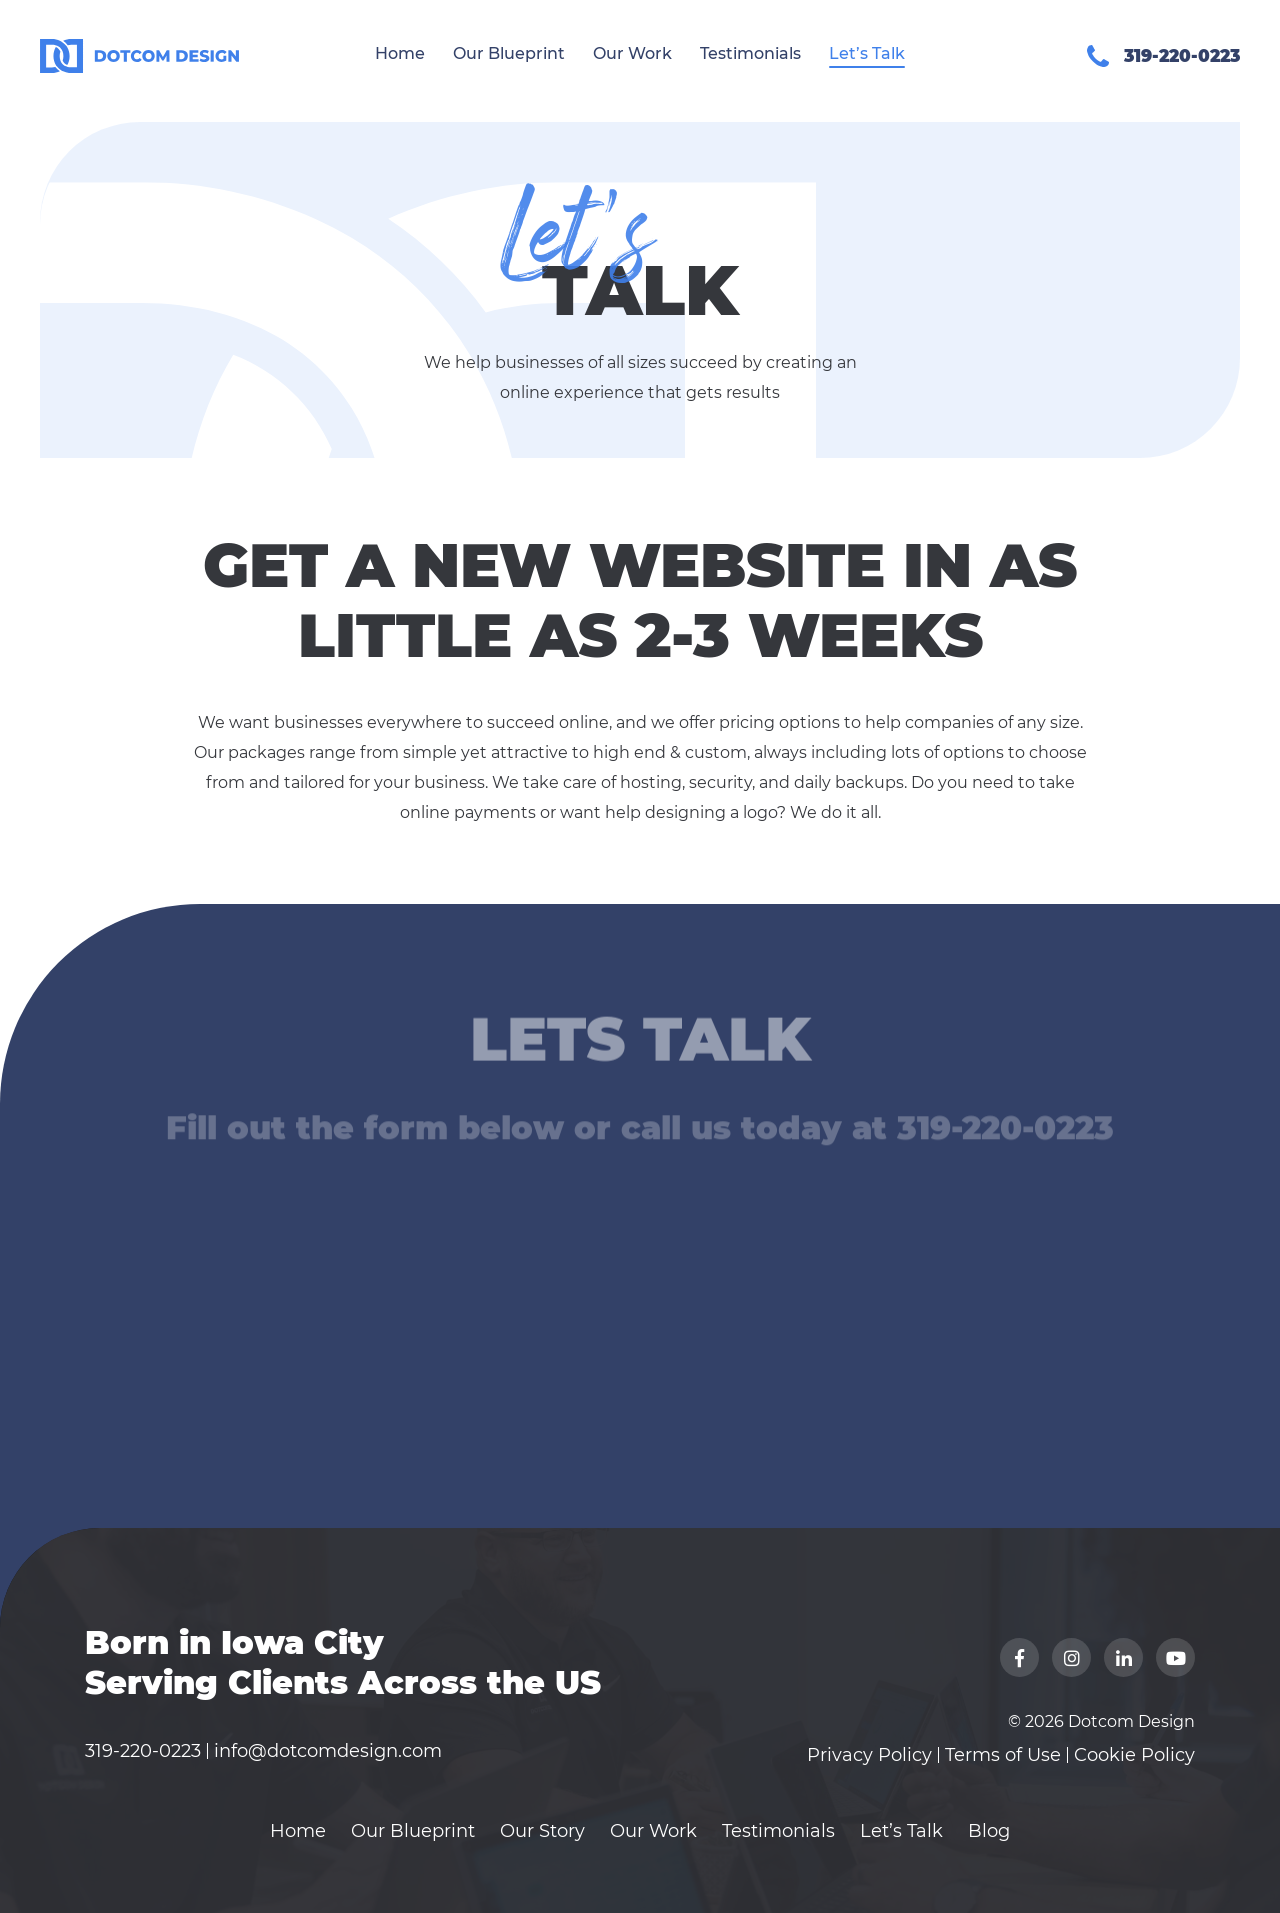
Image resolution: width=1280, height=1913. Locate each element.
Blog (989, 1831)
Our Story (542, 1831)
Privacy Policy (869, 1755)
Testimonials (750, 53)
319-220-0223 (143, 1751)
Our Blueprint (509, 53)
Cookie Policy (1134, 1755)
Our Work (632, 53)
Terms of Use (1003, 1755)
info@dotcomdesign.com (328, 1751)
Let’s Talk (867, 53)
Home (400, 53)
